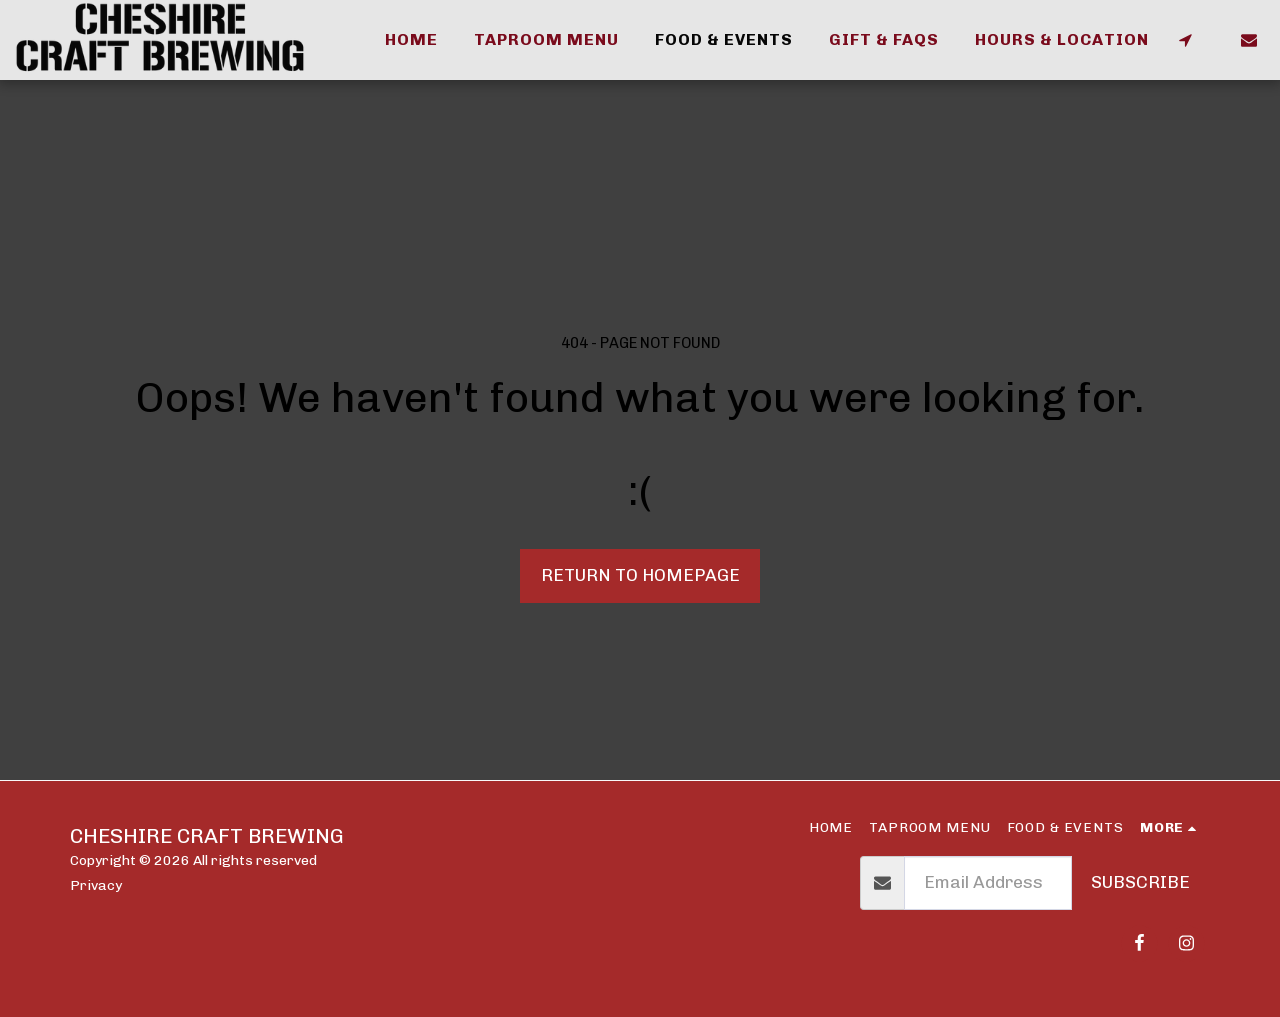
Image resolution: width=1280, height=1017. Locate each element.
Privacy (96, 885)
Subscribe (1140, 882)
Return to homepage (640, 575)
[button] (1185, 40)
